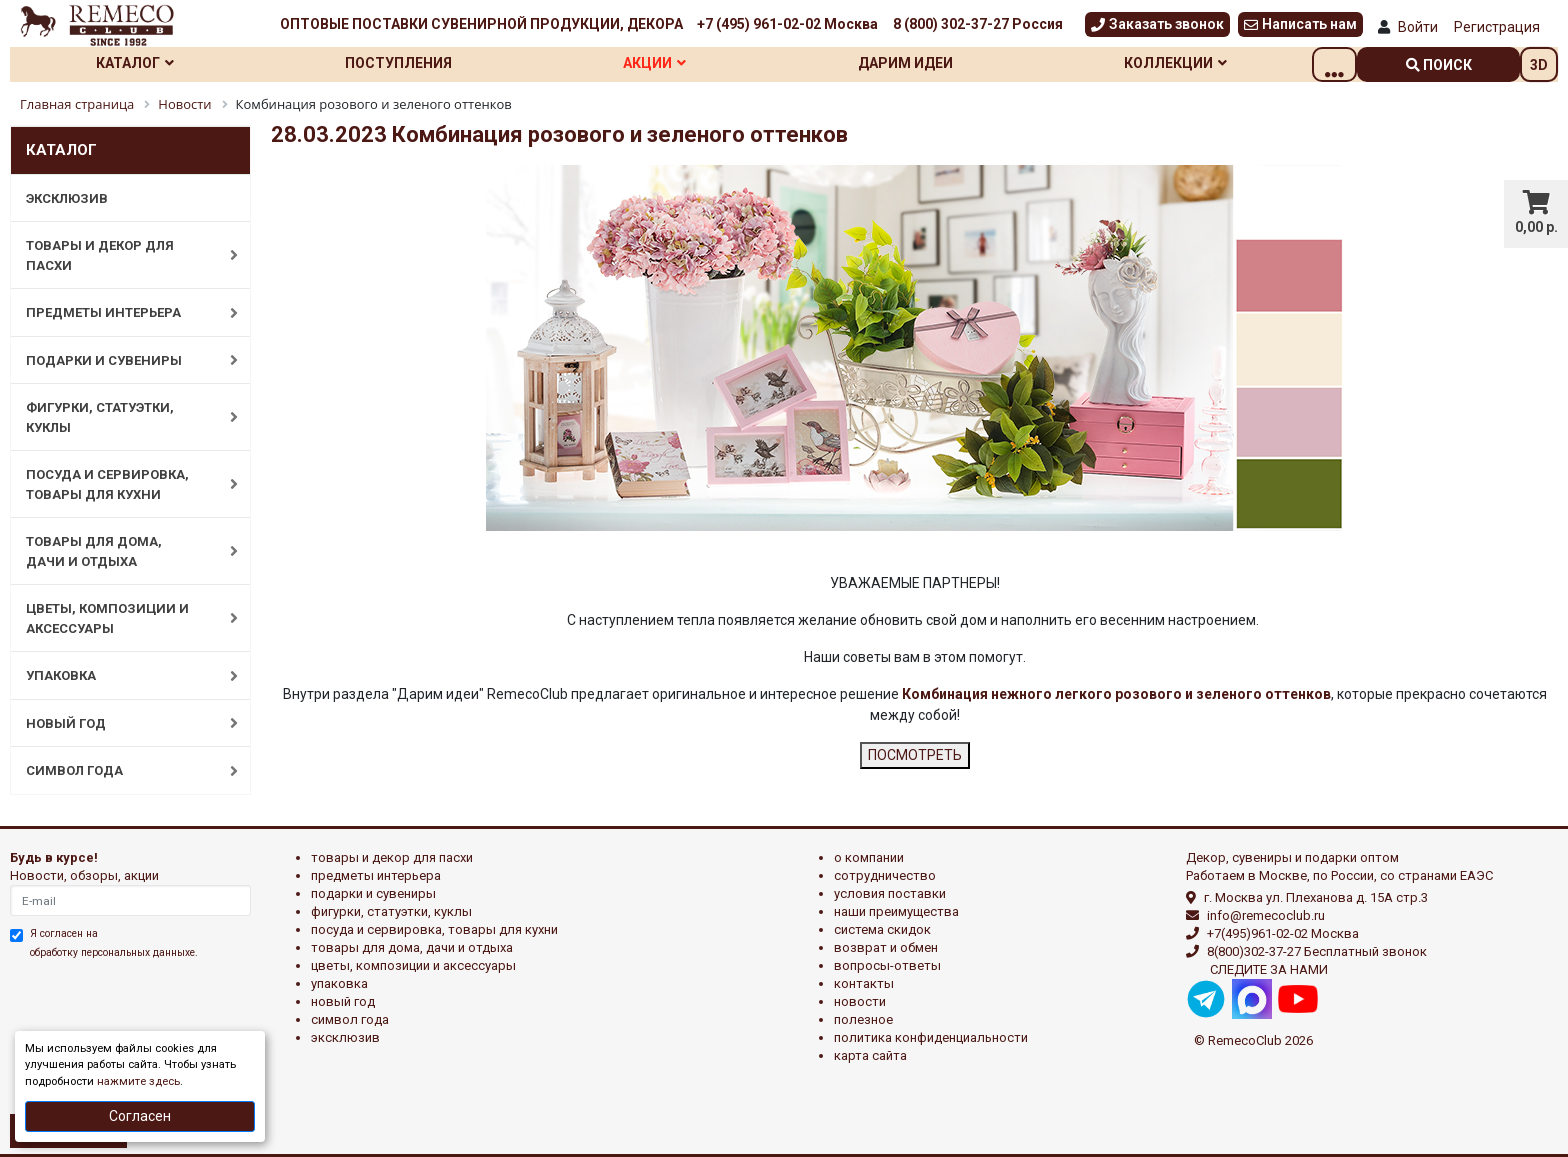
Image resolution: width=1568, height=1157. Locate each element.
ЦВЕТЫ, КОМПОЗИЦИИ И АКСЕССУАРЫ (121, 618)
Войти (1418, 27)
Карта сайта (870, 1055)
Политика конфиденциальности (931, 1037)
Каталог (140, 63)
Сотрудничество (885, 875)
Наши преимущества (896, 911)
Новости (860, 1001)
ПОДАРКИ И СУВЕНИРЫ (121, 360)
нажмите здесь (138, 1081)
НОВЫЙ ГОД (121, 723)
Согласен (140, 1116)
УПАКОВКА (121, 676)
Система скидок (882, 929)
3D (1539, 65)
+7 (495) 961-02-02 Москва (787, 24)
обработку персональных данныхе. (114, 952)
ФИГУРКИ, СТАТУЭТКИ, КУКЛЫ (121, 417)
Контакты (864, 983)
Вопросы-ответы (887, 965)
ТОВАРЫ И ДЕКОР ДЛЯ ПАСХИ (121, 255)
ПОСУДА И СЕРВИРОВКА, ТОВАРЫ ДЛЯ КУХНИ (121, 484)
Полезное (863, 1019)
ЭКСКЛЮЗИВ (67, 198)
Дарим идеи (938, 63)
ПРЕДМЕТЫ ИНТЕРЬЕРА (121, 313)
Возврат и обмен (886, 947)
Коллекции (1216, 63)
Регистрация (1497, 27)
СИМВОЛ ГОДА (121, 771)
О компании (869, 857)
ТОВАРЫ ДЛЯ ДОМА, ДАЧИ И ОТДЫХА (121, 551)
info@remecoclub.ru (1266, 915)
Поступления (412, 63)
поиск (1439, 65)
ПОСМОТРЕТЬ (915, 755)
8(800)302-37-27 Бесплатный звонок (1317, 951)
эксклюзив (345, 1037)
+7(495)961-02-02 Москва (1283, 933)
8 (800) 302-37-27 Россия (978, 24)
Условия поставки (890, 893)
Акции (677, 63)
